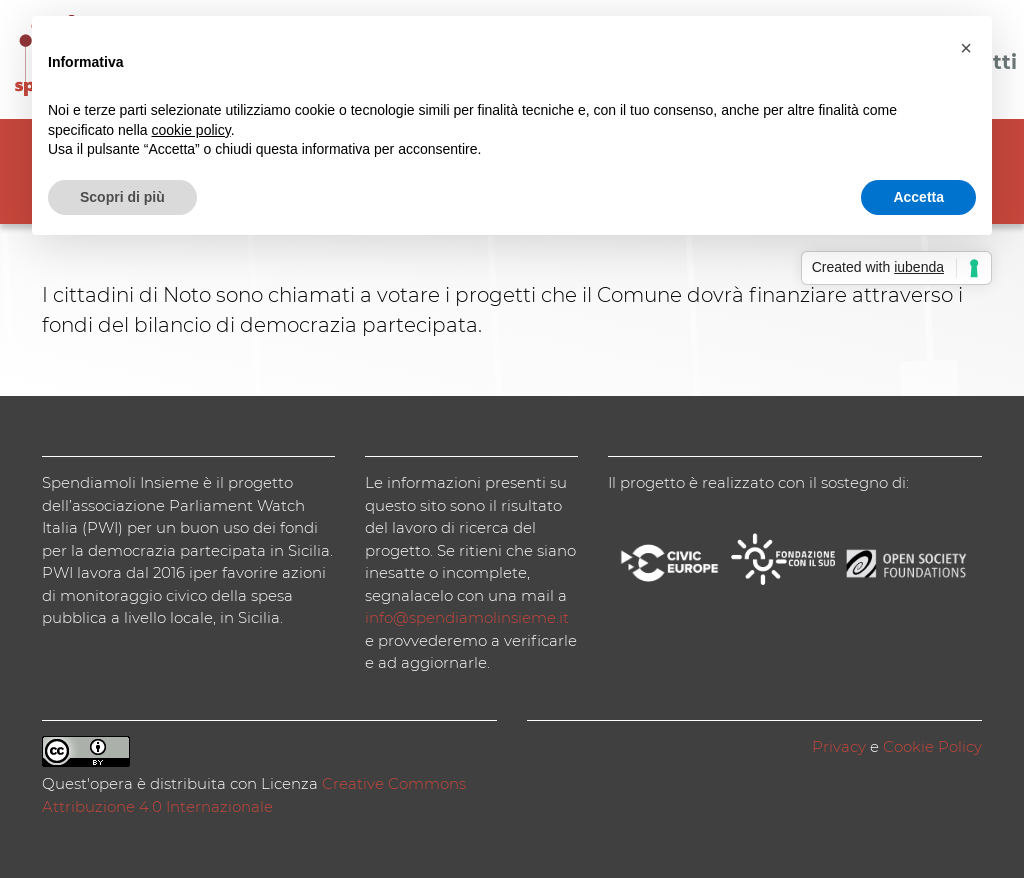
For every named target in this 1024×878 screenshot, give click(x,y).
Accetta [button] (918, 197)
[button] (966, 48)
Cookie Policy (932, 746)
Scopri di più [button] (122, 197)
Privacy (839, 746)
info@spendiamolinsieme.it (467, 617)
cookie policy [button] (191, 130)
